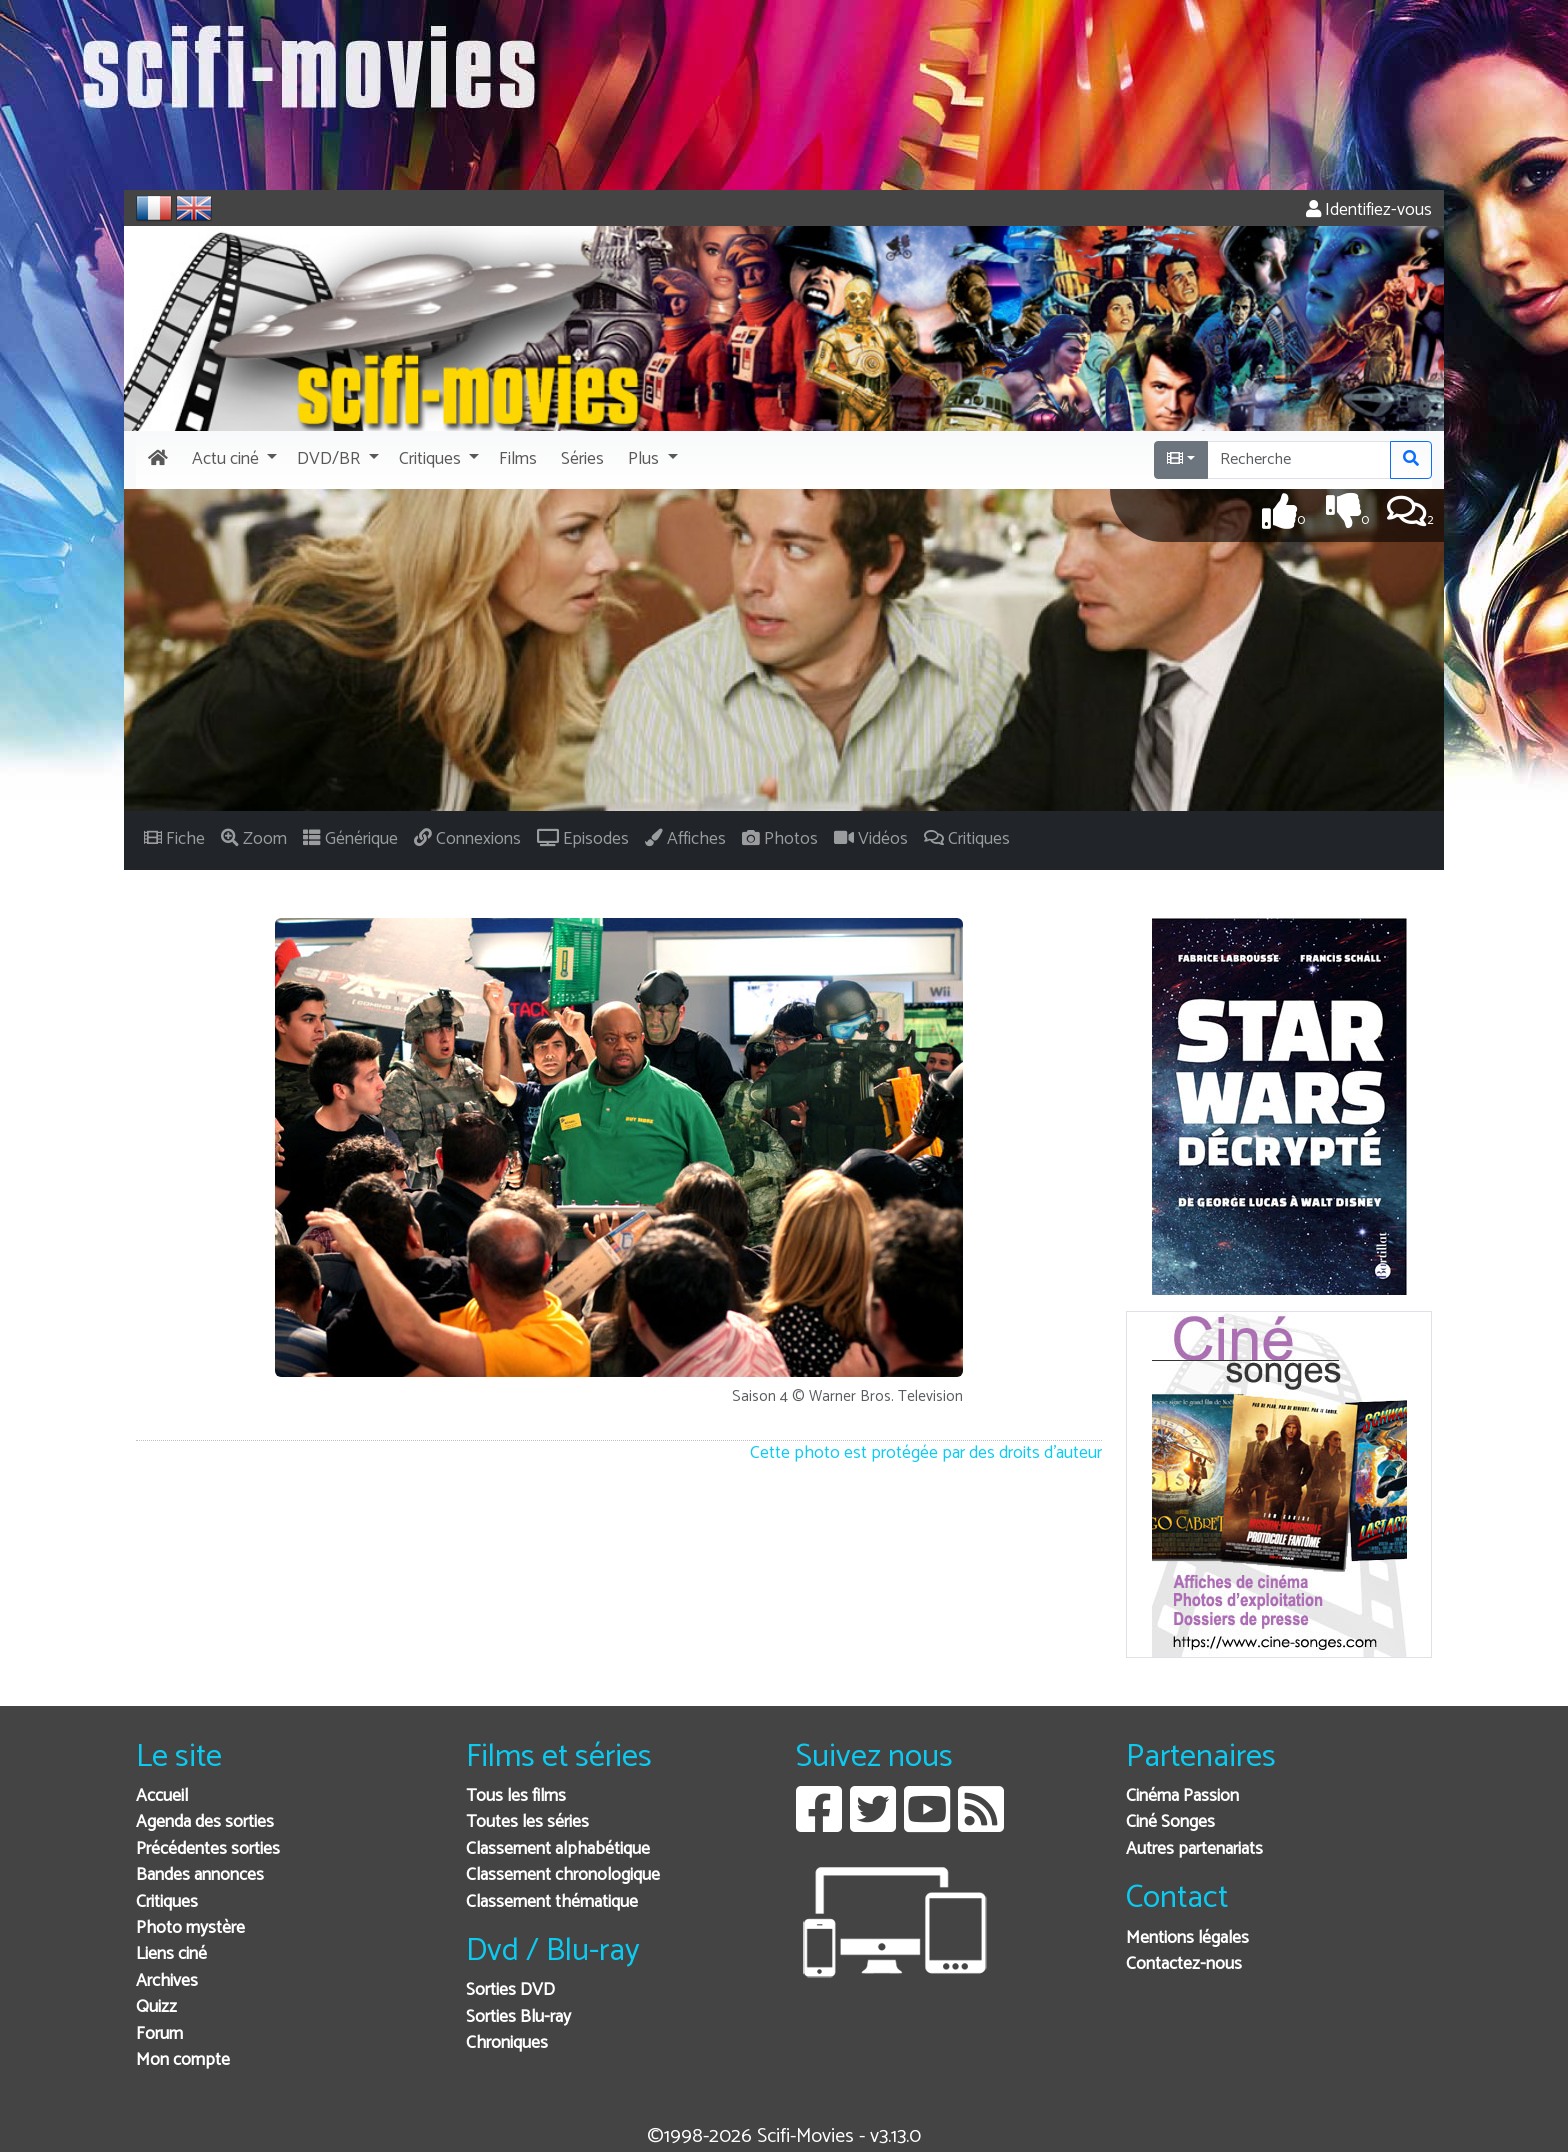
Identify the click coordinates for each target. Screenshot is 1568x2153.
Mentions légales (1187, 1938)
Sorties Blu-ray (518, 2017)
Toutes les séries (527, 1822)
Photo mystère (190, 1928)
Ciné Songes (1170, 1822)
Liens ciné (171, 1954)
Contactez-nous (1184, 1964)
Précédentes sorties (208, 1849)
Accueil (162, 1796)
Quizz (156, 2007)
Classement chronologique (563, 1875)
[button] (232, 460)
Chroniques (507, 2043)
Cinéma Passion (1182, 1796)
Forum (159, 2034)
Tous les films (516, 1796)
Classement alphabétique (558, 1849)
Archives (167, 1981)
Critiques (167, 1902)
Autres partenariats (1194, 1849)
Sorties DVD (510, 1990)
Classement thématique (552, 1902)
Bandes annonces (200, 1875)
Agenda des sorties (205, 1822)
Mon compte (183, 2060)
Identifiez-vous (1369, 210)
